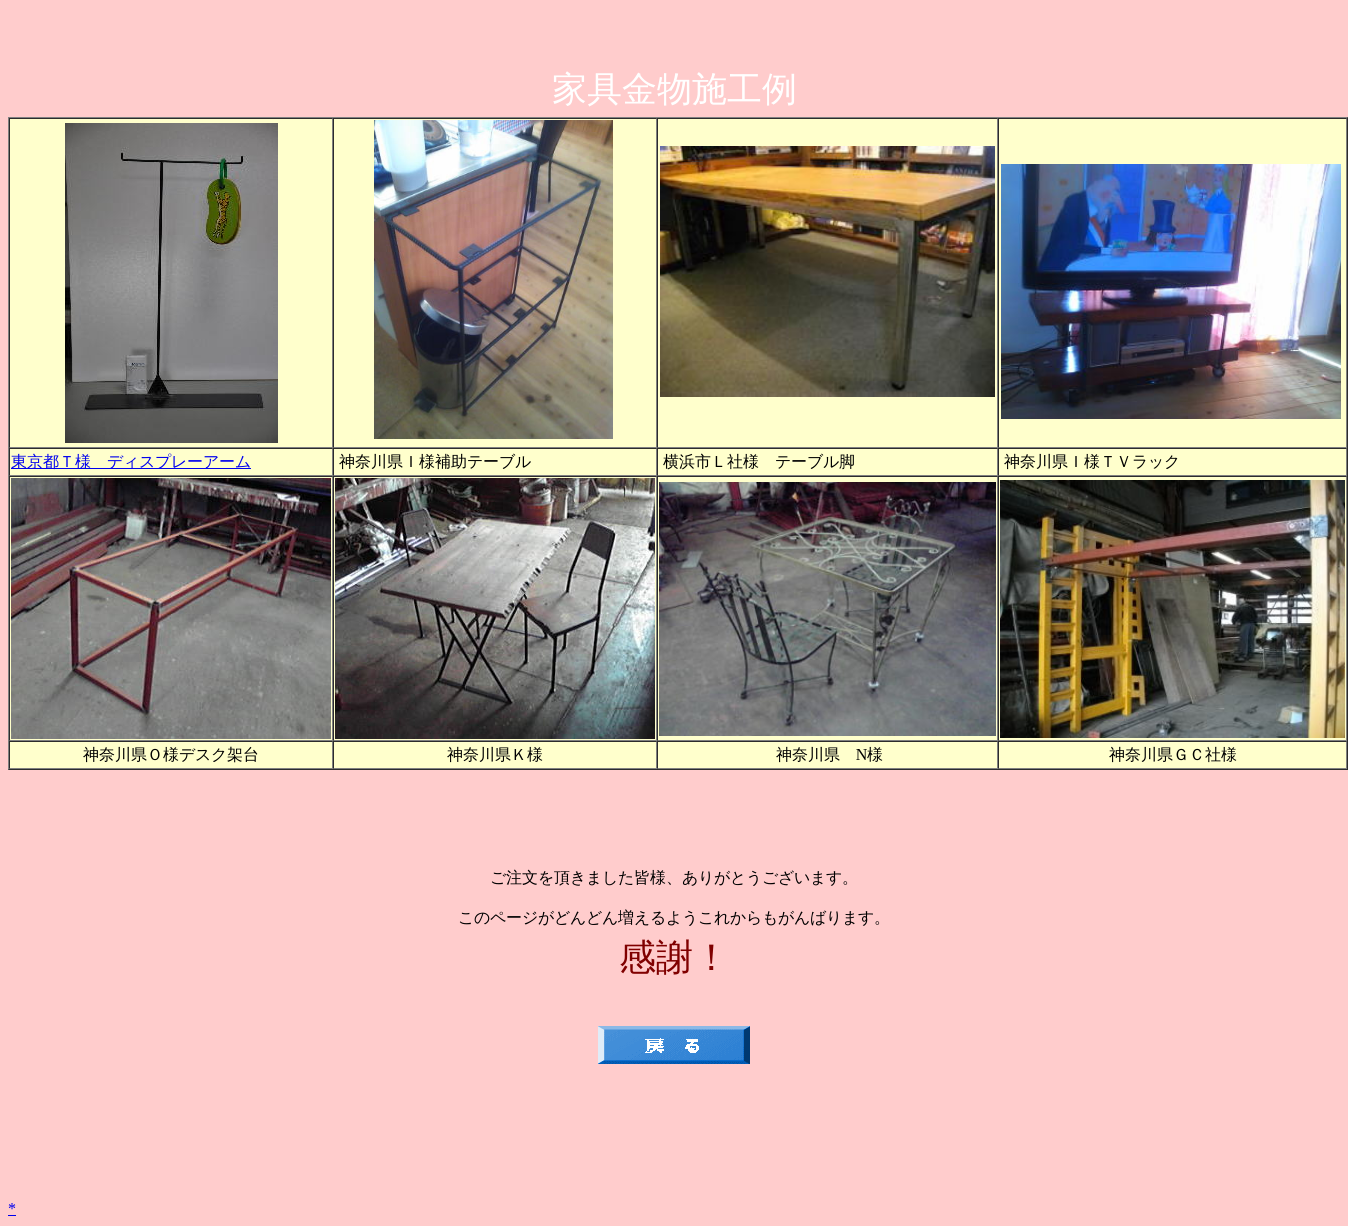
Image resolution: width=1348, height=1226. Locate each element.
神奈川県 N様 (828, 754)
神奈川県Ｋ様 (495, 754)
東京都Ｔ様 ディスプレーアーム (131, 461)
